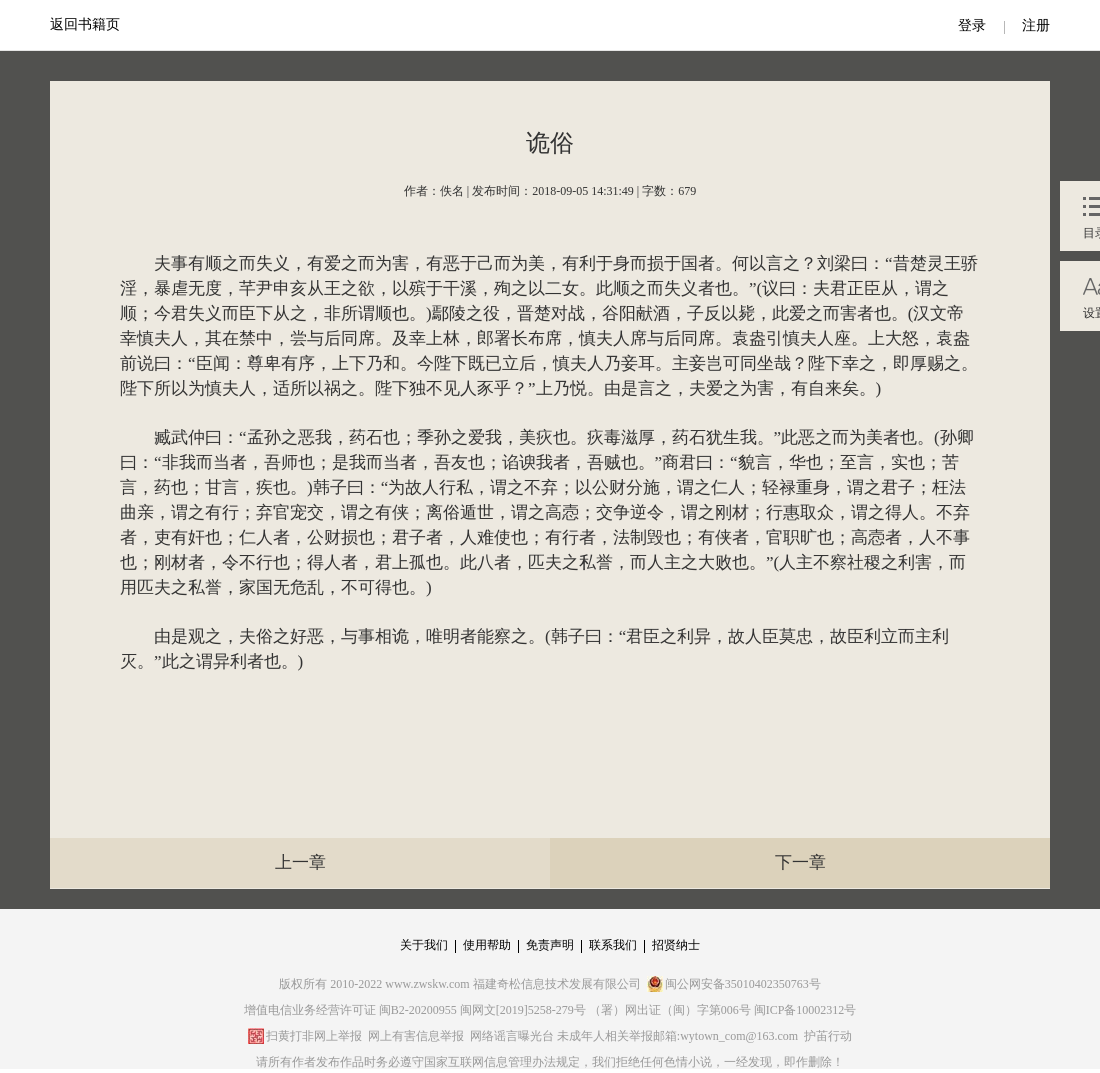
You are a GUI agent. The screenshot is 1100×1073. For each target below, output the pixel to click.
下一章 (800, 862)
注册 (1036, 25)
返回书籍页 (85, 24)
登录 (972, 25)
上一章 (300, 862)
